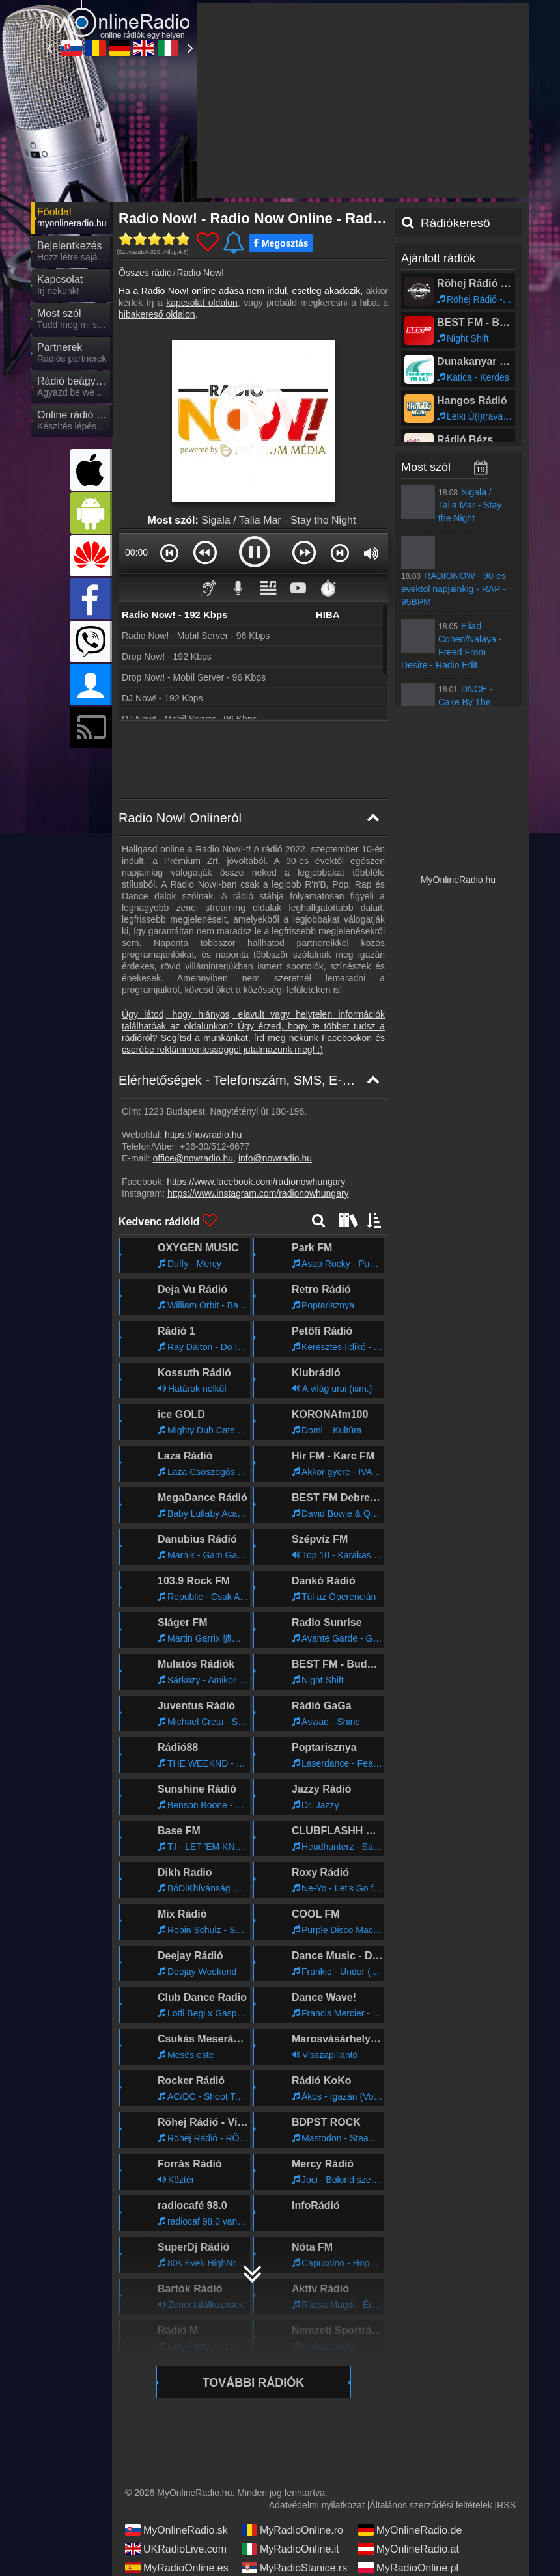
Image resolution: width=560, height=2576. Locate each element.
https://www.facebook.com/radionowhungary (256, 1064)
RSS (506, 2388)
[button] (169, 435)
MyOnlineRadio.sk (176, 2413)
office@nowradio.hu (192, 1041)
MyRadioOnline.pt (175, 2507)
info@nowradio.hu (275, 1041)
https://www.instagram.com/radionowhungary (258, 1076)
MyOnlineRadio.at (408, 2431)
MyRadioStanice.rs (294, 2450)
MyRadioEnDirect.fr (412, 2469)
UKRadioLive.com (176, 2431)
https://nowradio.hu (203, 1017)
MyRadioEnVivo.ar (177, 2488)
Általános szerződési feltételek (430, 2388)
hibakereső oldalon (157, 197)
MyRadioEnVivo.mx (296, 2488)
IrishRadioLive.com (178, 2469)
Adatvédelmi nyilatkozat (317, 2388)
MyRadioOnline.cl (175, 2526)
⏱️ (328, 471)
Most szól (426, 350)
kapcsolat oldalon (202, 185)
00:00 (136, 435)
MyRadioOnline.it (290, 2431)
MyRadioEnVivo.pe (411, 2507)
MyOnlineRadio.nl (408, 2488)
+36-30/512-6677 (214, 1029)
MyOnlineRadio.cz (293, 2469)
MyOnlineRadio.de (410, 2413)
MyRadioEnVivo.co (295, 2507)
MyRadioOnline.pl (408, 2450)
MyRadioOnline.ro (292, 2413)
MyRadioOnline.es (177, 2450)
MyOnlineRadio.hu (458, 762)
